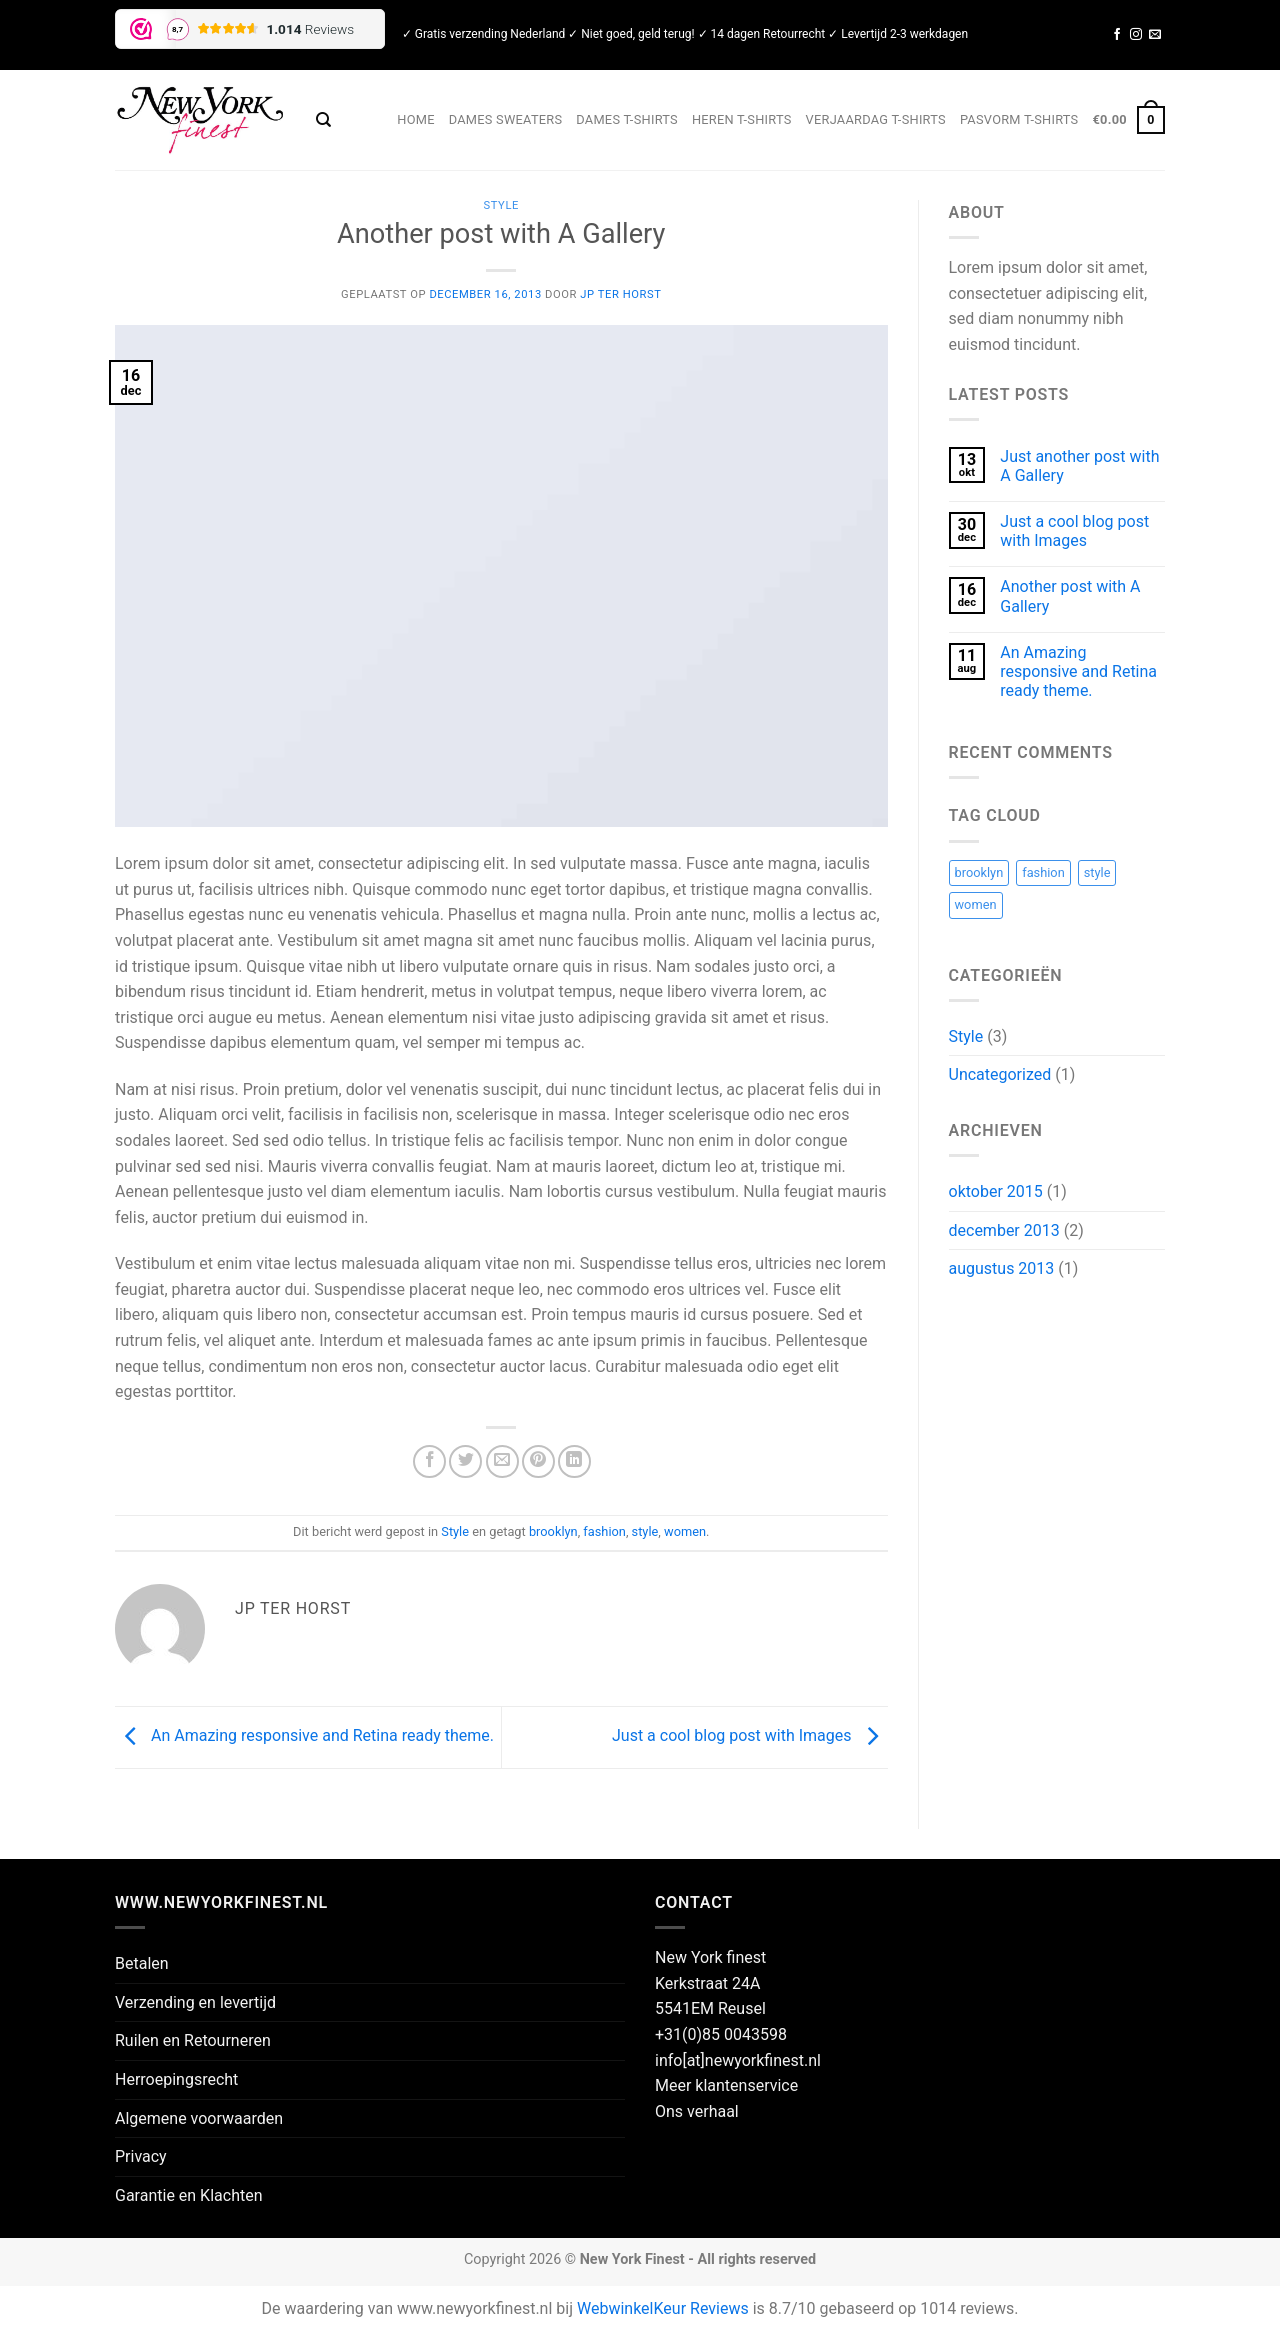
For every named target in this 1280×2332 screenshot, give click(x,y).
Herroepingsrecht (176, 2079)
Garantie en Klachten (189, 2195)
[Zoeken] (323, 120)
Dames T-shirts (627, 119)
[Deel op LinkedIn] (574, 1461)
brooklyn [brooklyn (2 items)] (979, 872)
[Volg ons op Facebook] (1117, 35)
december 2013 (1004, 1230)
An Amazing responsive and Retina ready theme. (304, 1736)
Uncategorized (1000, 1074)
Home (415, 119)
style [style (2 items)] (1097, 872)
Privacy (141, 2156)
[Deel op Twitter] (465, 1461)
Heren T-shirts (742, 119)
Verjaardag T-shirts (876, 119)
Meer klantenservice (726, 2085)
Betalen (142, 1963)
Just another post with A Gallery (1079, 466)
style (645, 1531)
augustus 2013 (1002, 1268)
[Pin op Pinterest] (538, 1461)
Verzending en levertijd (195, 2002)
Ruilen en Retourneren (193, 2040)
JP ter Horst (620, 294)
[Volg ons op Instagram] (1136, 35)
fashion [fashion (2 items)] (1043, 872)
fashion (604, 1531)
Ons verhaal (697, 2111)
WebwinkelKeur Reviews (663, 2308)
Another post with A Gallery (1070, 596)
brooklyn (553, 1531)
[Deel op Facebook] (429, 1461)
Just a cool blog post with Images (750, 1736)
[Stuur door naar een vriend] (502, 1461)
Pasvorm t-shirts (1019, 119)
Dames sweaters (506, 119)
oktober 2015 (996, 1191)
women (685, 1531)
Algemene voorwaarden (199, 2118)
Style (501, 205)
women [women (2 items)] (976, 904)
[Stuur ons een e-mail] (1155, 35)
